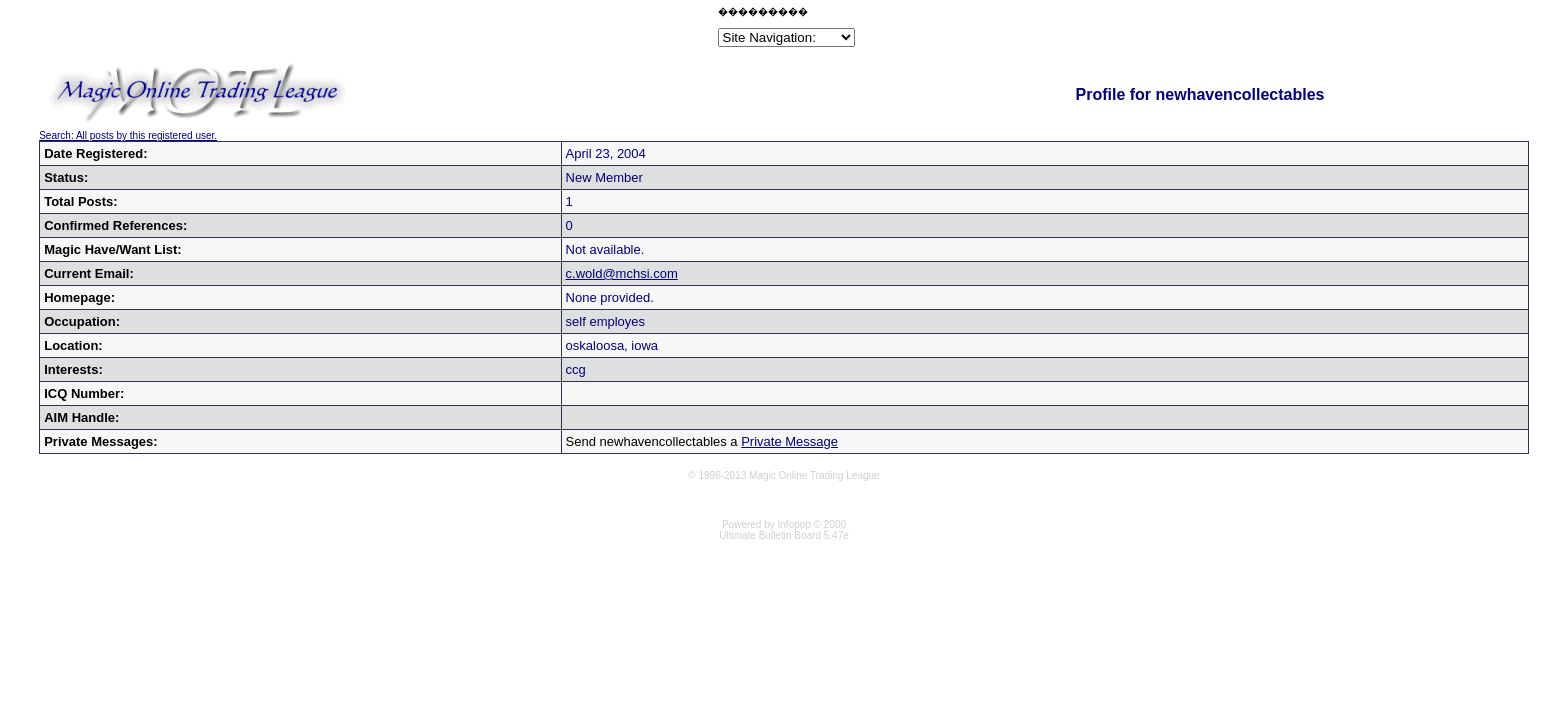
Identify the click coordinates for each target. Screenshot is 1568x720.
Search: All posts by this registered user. (128, 135)
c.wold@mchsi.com (622, 273)
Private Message (789, 441)
